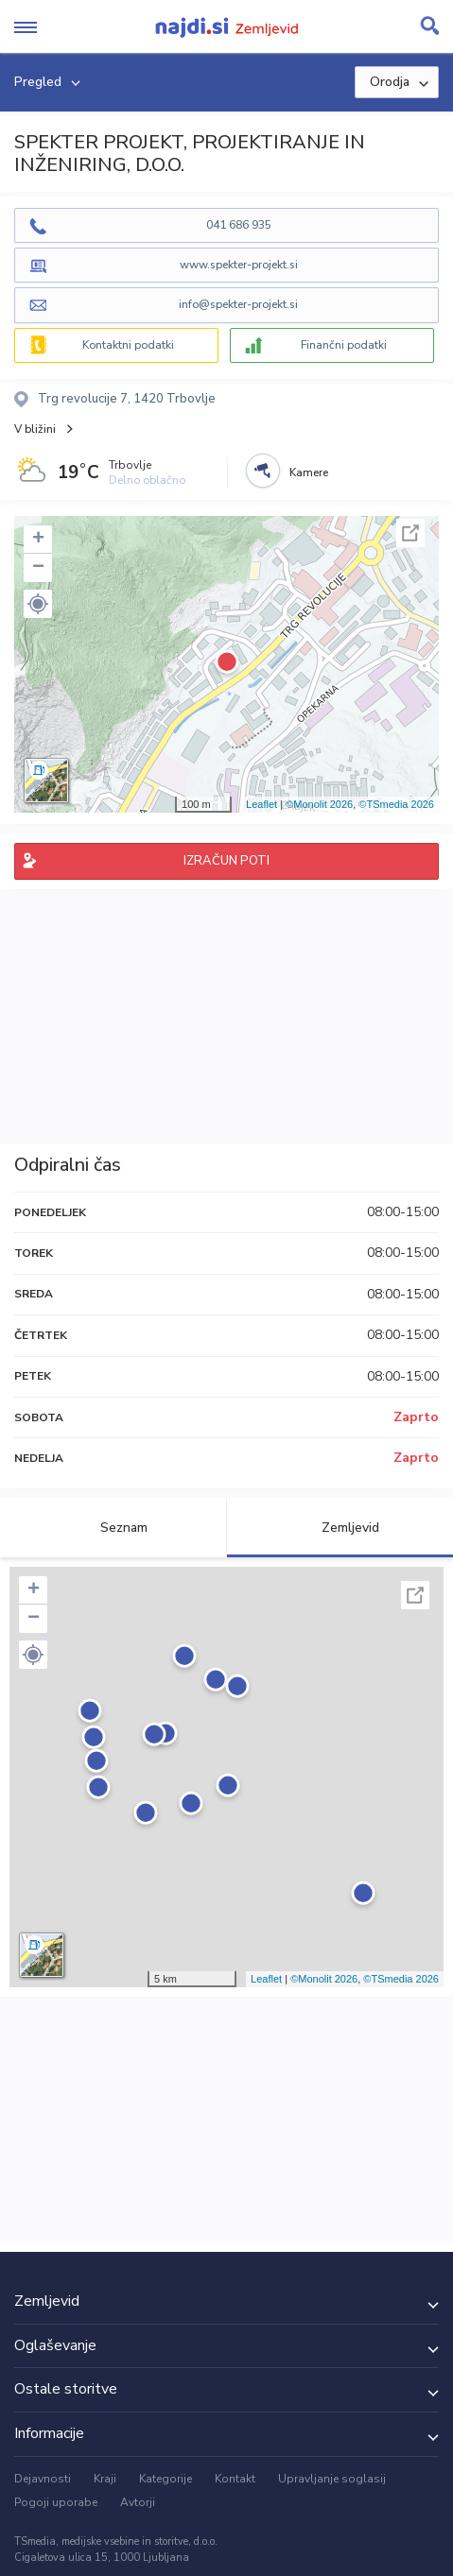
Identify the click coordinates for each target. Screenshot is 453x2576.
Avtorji (137, 2502)
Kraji (105, 2478)
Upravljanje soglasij (332, 2478)
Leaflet (261, 804)
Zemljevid (339, 1528)
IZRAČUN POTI (226, 860)
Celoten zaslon (410, 533)
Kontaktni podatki (128, 344)
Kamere (308, 472)
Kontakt (235, 2478)
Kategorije (165, 2478)
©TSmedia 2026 (396, 804)
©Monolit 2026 (319, 804)
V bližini (35, 429)
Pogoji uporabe (55, 2502)
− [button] (38, 568)
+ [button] (38, 539)
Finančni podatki (344, 344)
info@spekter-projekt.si (238, 304)
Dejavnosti (42, 2478)
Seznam (113, 1528)
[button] (38, 604)
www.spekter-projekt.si (239, 264)
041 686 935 (238, 224)
